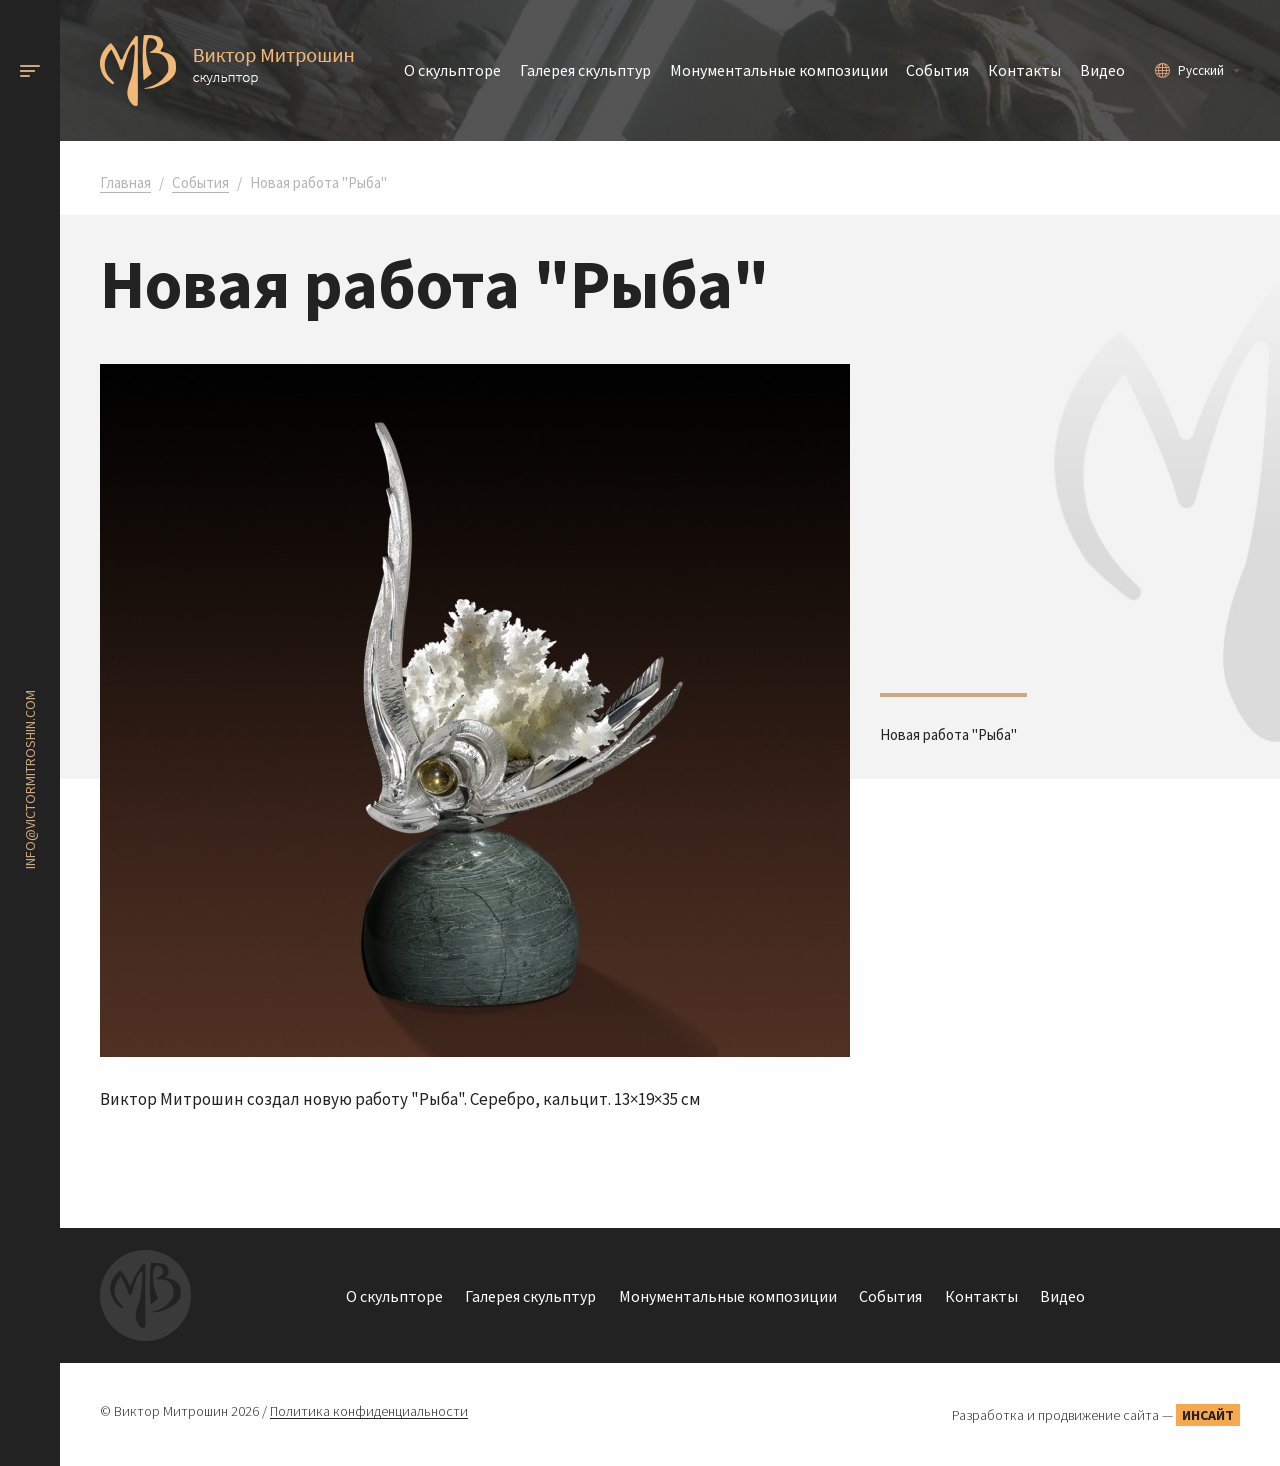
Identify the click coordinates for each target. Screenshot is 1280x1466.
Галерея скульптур (585, 70)
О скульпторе (452, 70)
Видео (1102, 70)
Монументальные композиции (779, 70)
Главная (125, 182)
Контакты (1024, 70)
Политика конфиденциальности (369, 1411)
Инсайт (1208, 1415)
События (937, 70)
